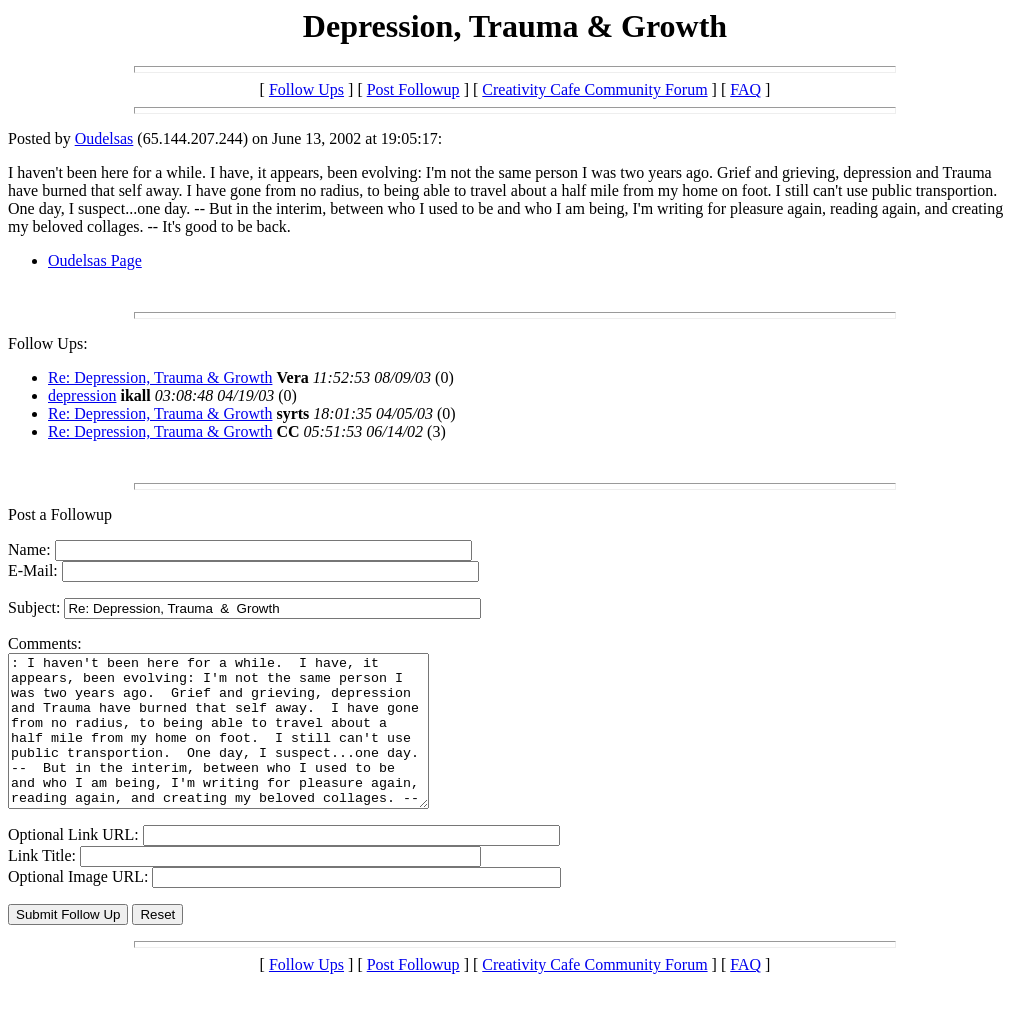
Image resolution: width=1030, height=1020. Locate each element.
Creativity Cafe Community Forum (594, 89)
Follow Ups (306, 89)
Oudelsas (104, 138)
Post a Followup (60, 514)
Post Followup (413, 89)
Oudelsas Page (95, 260)
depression (82, 395)
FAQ (745, 89)
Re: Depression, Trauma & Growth (160, 377)
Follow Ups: (48, 343)
